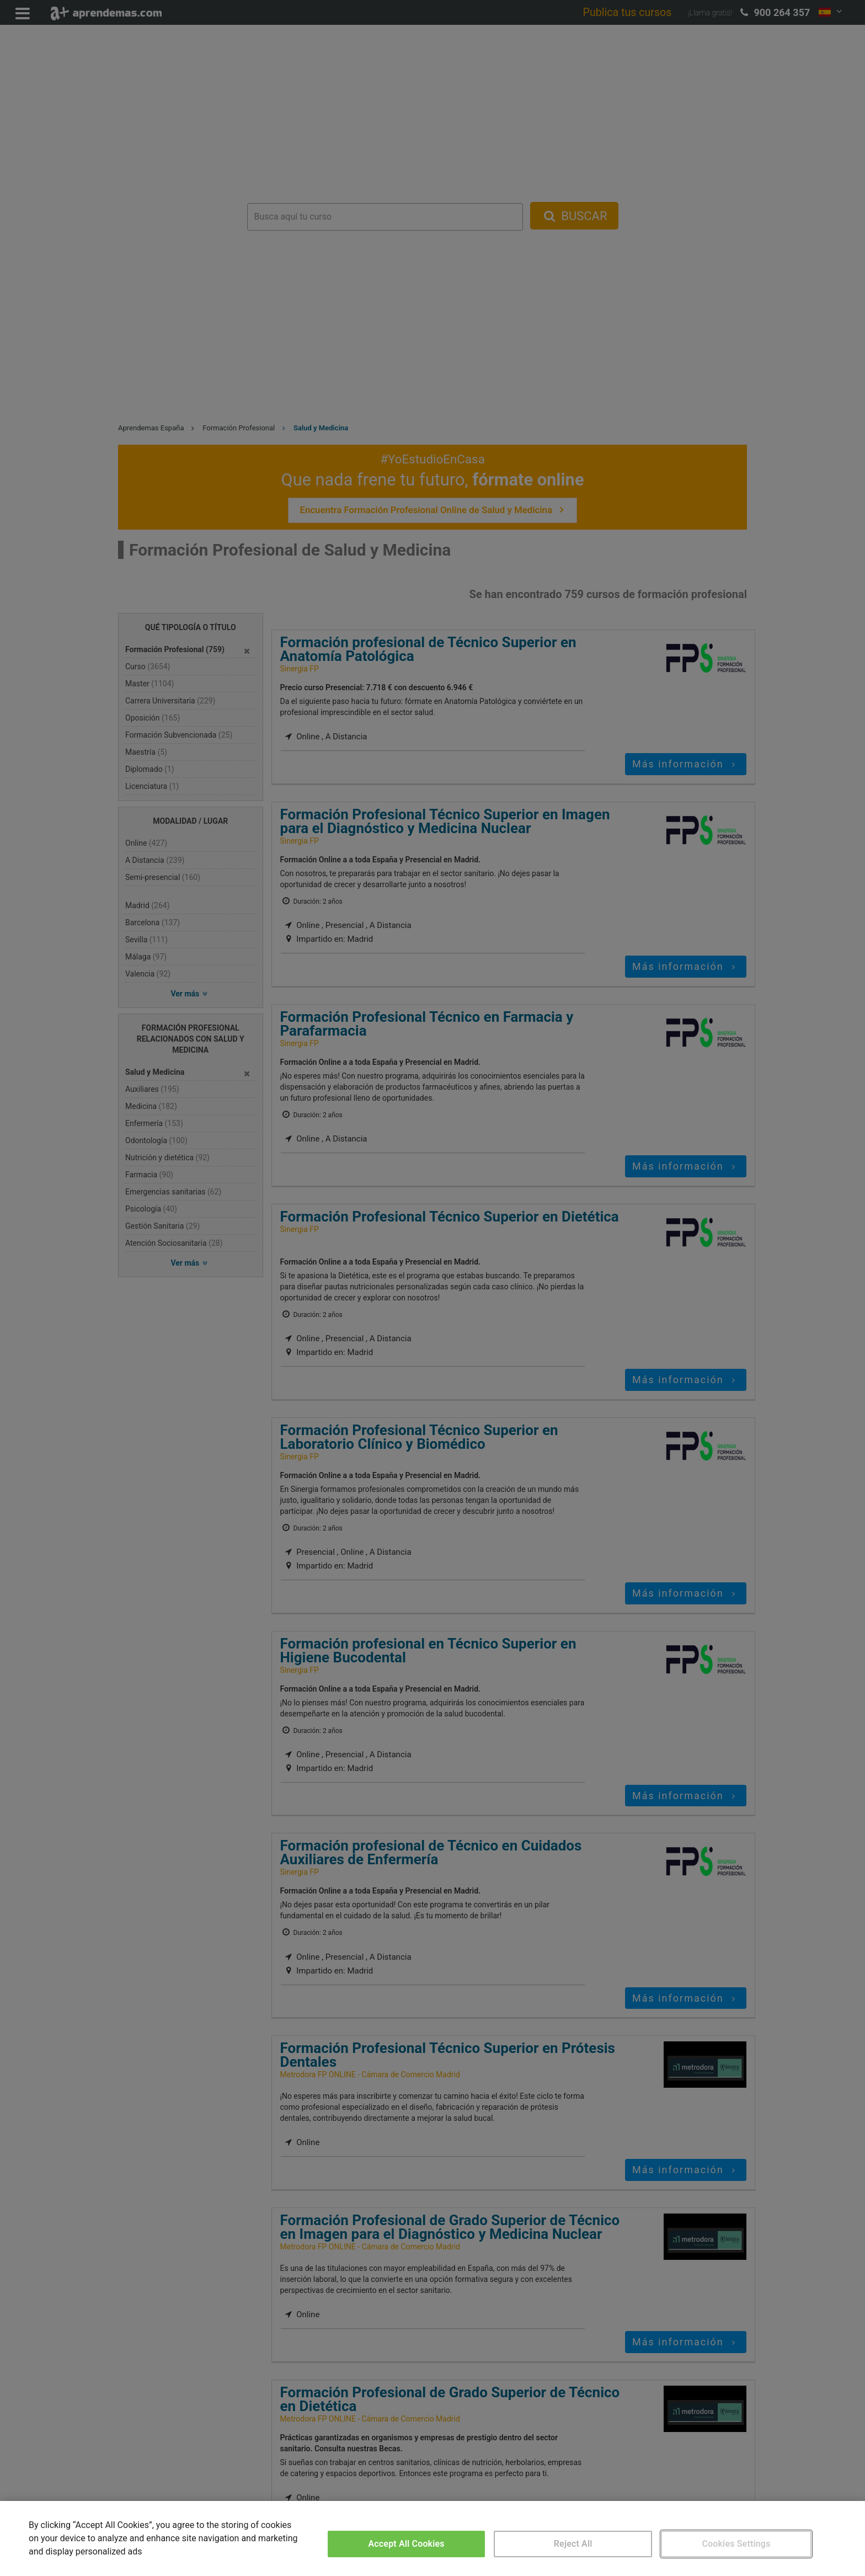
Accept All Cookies (407, 2543)
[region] (432, 2538)
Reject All (573, 2543)
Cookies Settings (736, 2543)
